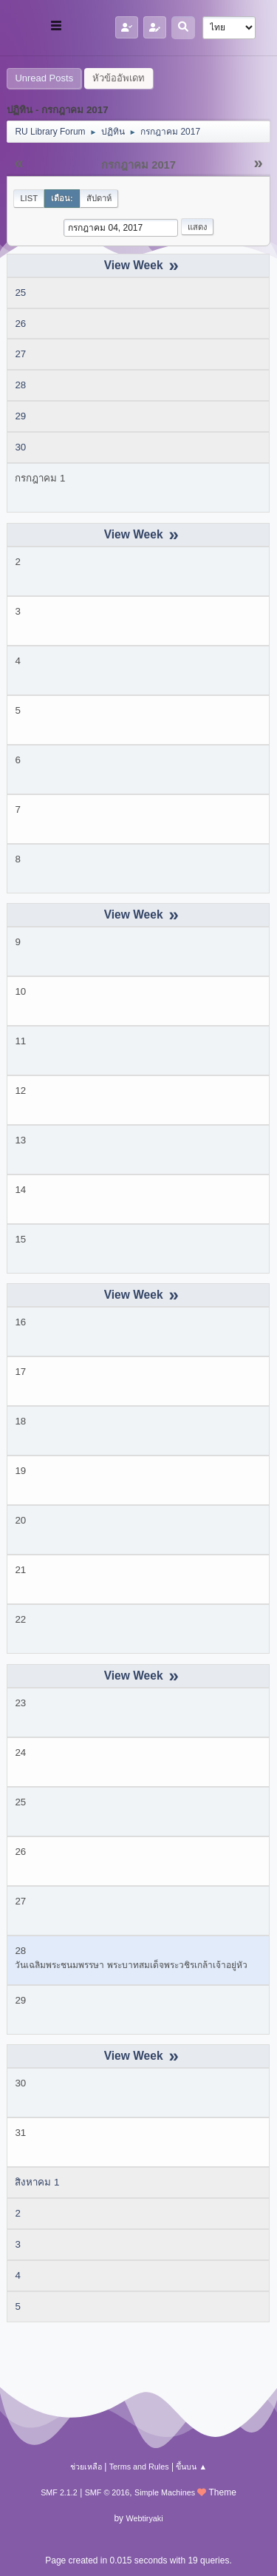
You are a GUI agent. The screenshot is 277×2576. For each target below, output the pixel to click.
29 (20, 416)
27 (20, 353)
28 (20, 385)
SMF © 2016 (107, 2492)
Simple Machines (164, 2492)
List (29, 198)
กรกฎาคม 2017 (138, 165)
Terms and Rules (139, 2466)
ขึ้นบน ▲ (191, 2466)
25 (20, 292)
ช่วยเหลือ (86, 2466)
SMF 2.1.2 (59, 2492)
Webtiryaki (144, 2518)
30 (20, 447)
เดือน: (62, 198)
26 (20, 323)
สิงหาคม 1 (37, 2182)
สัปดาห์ (99, 198)
